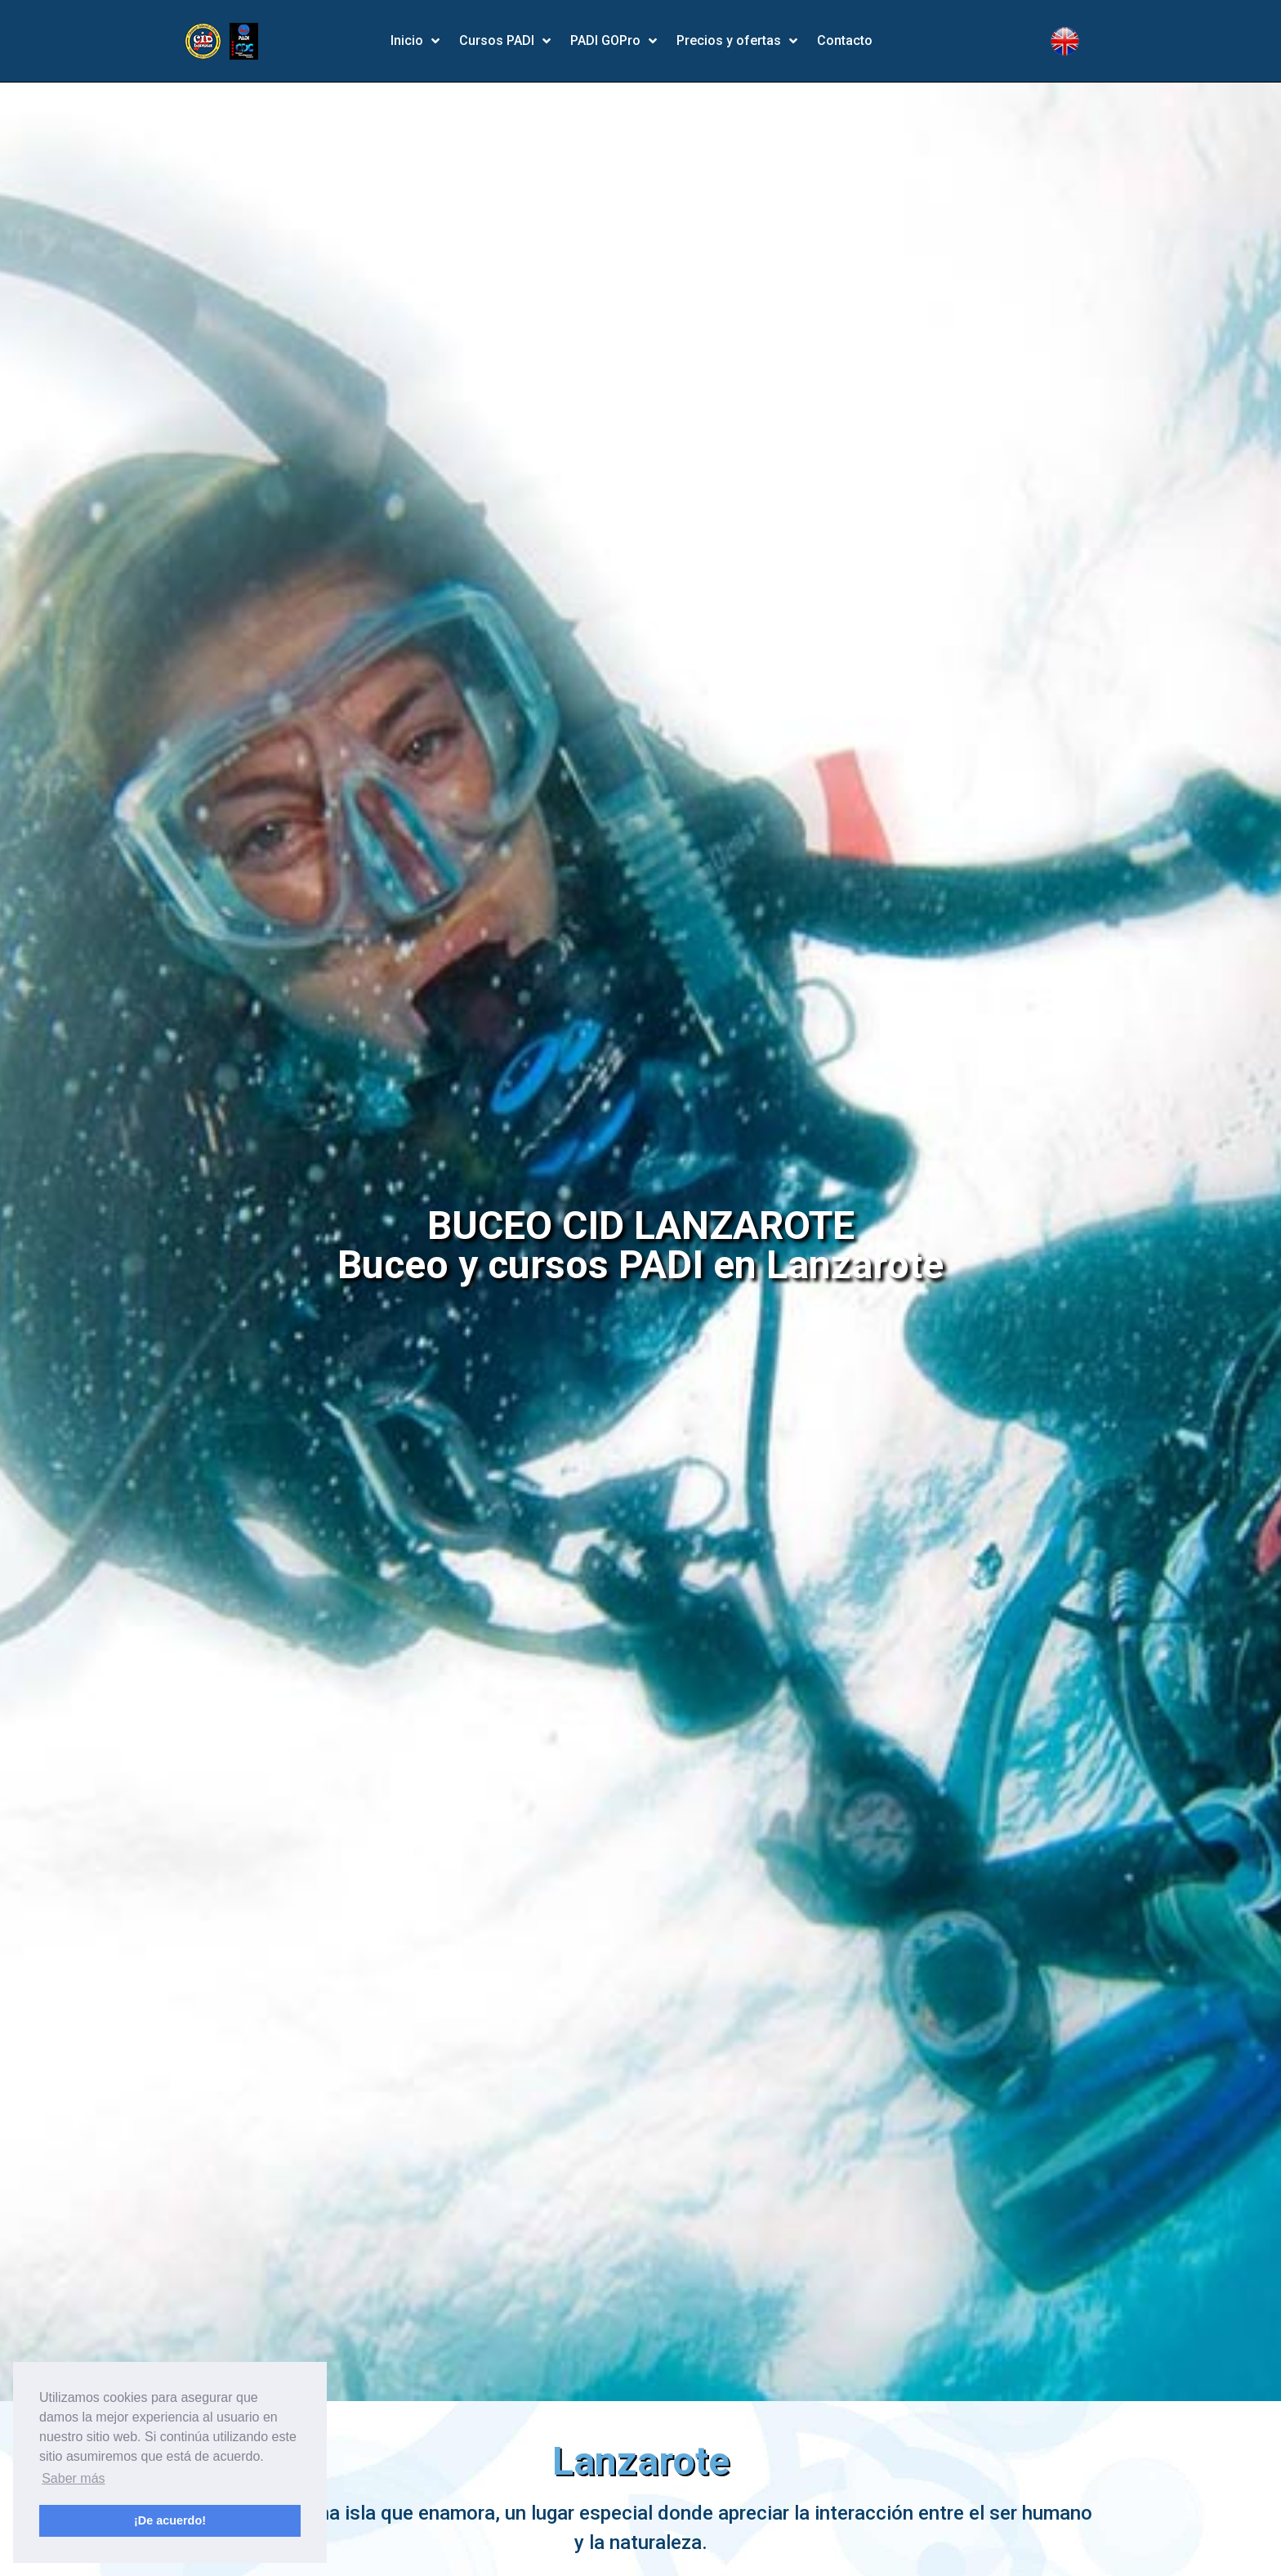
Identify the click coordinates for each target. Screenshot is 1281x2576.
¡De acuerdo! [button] (170, 2520)
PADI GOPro (613, 41)
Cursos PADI (505, 41)
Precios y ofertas (736, 41)
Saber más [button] (73, 2478)
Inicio (415, 41)
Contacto (845, 40)
